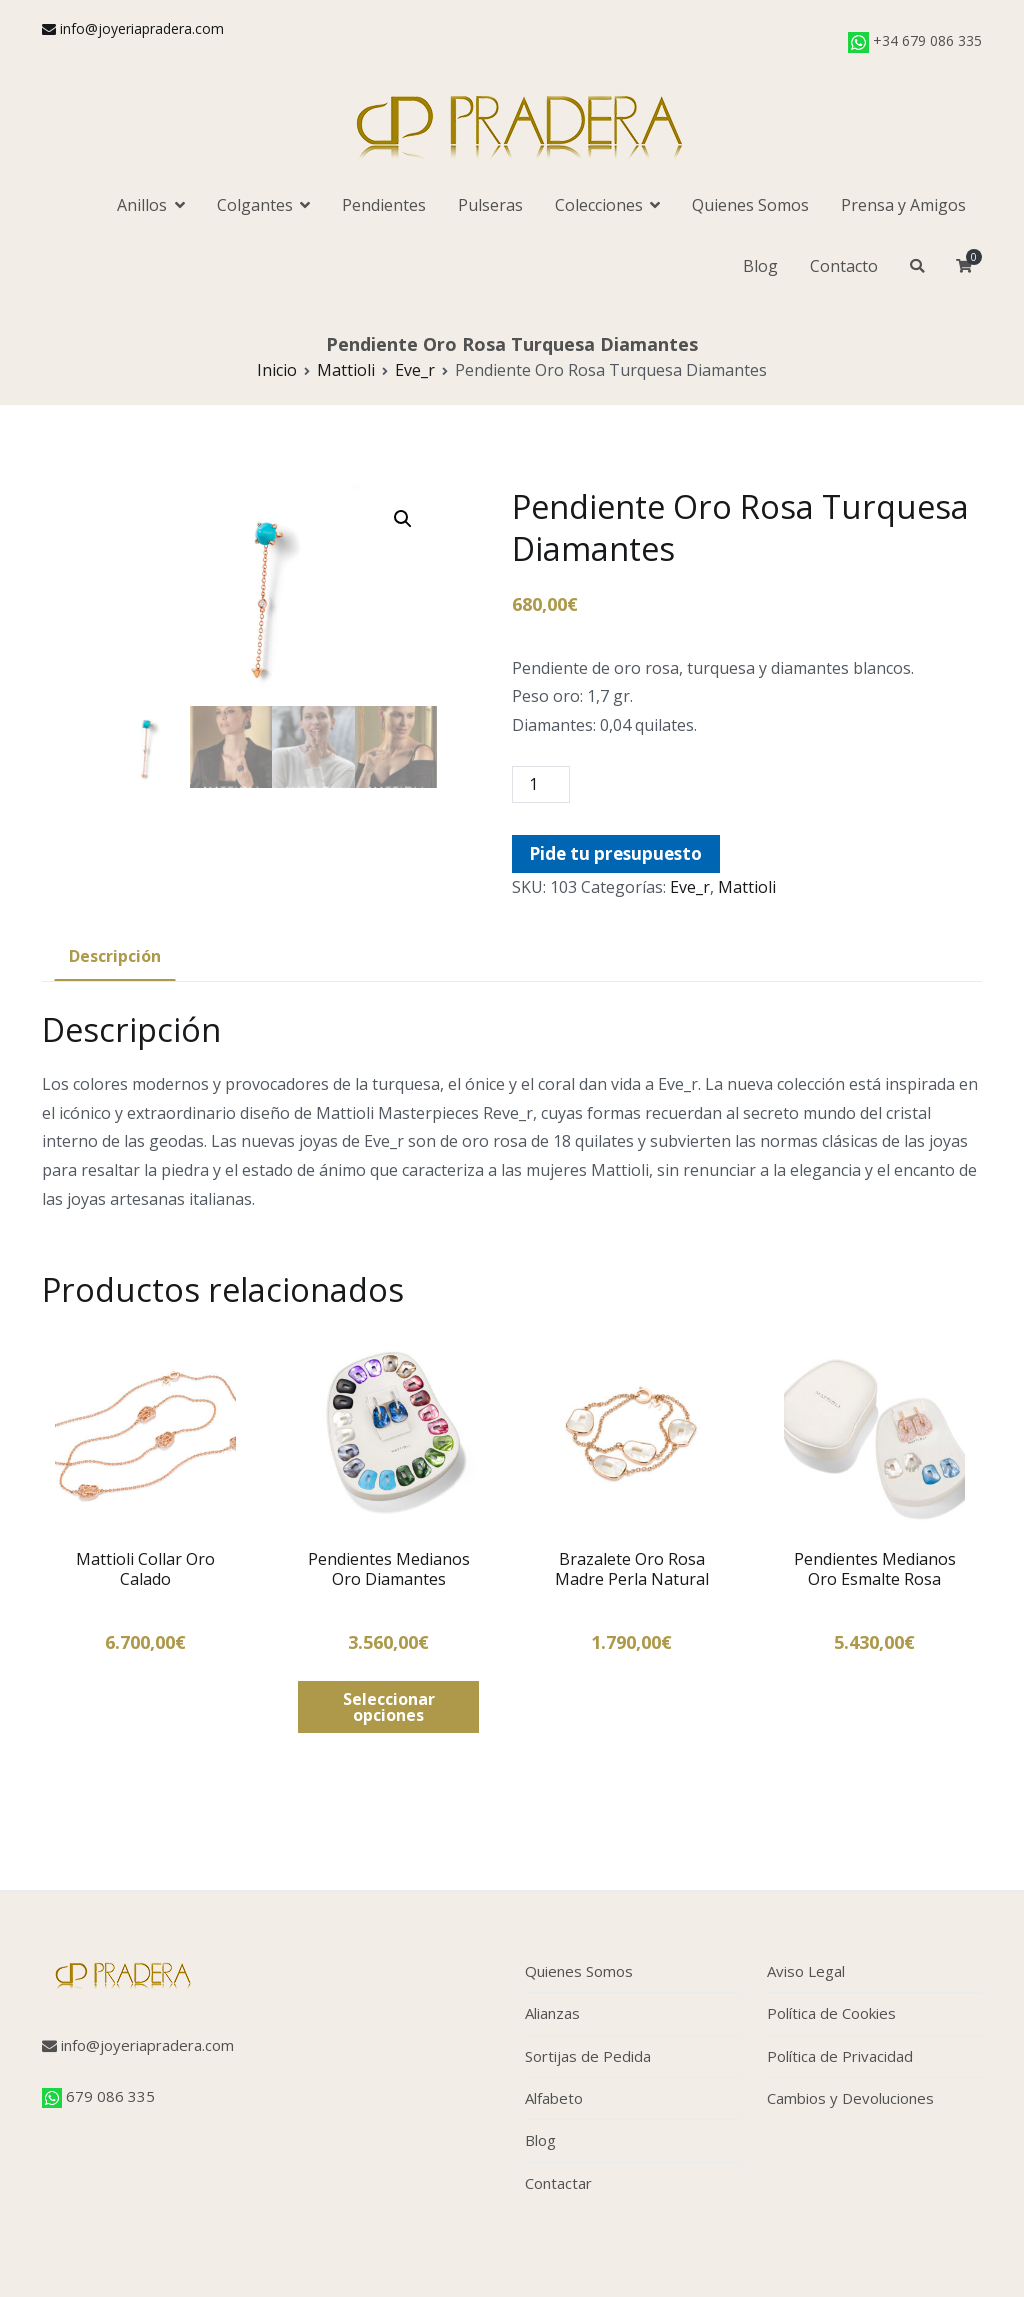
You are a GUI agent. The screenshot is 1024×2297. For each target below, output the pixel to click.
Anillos (142, 205)
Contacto (844, 266)
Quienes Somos (750, 205)
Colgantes (255, 205)
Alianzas (552, 2013)
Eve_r (415, 370)
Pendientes (384, 205)
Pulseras (490, 205)
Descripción (115, 956)
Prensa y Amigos (903, 205)
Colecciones (599, 205)
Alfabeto (554, 2098)
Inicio (277, 370)
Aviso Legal (806, 1971)
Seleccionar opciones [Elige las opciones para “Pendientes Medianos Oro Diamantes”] (389, 1707)
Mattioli (346, 370)
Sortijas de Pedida (588, 2056)
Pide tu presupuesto (615, 853)
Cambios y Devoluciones (850, 2098)
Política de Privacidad (840, 2056)
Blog (760, 266)
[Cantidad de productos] (541, 784)
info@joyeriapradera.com (133, 28)
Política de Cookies (831, 2013)
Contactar (558, 2183)
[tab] (115, 957)
